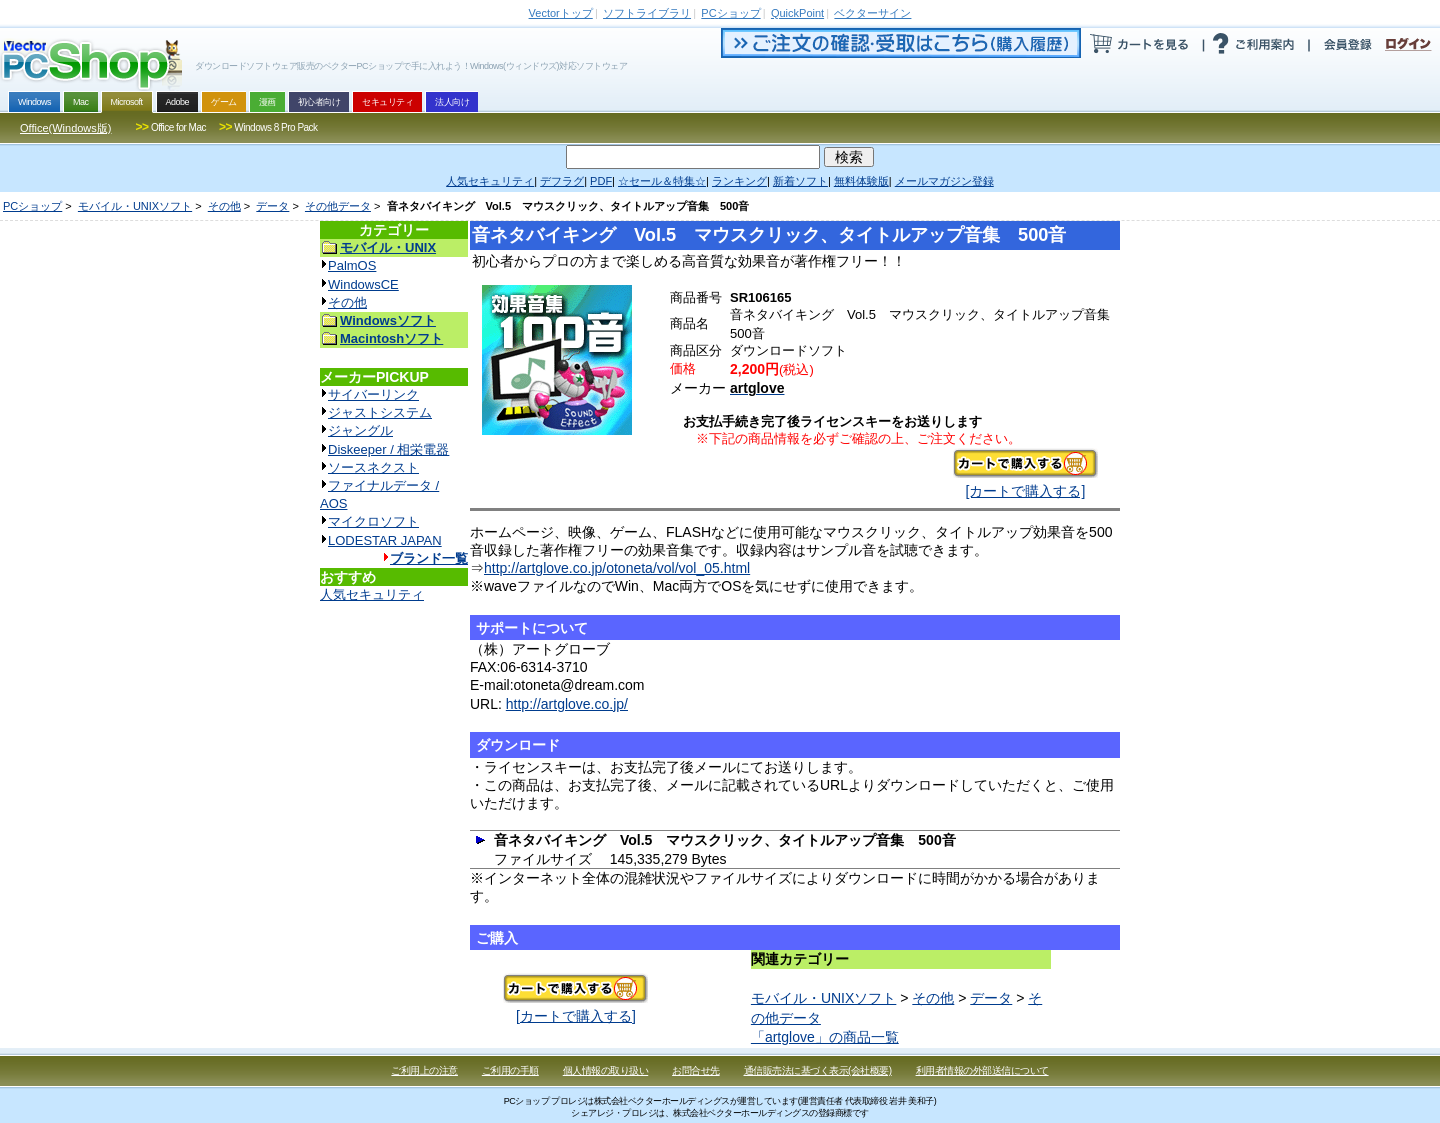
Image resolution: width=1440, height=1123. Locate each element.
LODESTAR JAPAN (385, 540)
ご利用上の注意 (424, 1070)
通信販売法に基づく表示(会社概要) (818, 1070)
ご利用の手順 (510, 1070)
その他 (224, 206)
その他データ (338, 206)
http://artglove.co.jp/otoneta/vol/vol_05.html (617, 568)
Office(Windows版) (65, 128)
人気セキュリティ (372, 594)
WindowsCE (363, 284)
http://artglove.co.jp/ (567, 704)
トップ (561, 13)
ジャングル (360, 430)
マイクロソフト (373, 521)
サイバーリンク (373, 394)
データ (272, 206)
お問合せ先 (696, 1070)
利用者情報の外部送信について (982, 1070)
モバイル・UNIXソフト (135, 206)
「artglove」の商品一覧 (825, 1037)
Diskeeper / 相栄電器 (388, 449)
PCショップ (32, 206)
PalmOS (352, 265)
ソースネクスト (373, 467)
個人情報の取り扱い (606, 1070)
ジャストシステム (380, 412)
